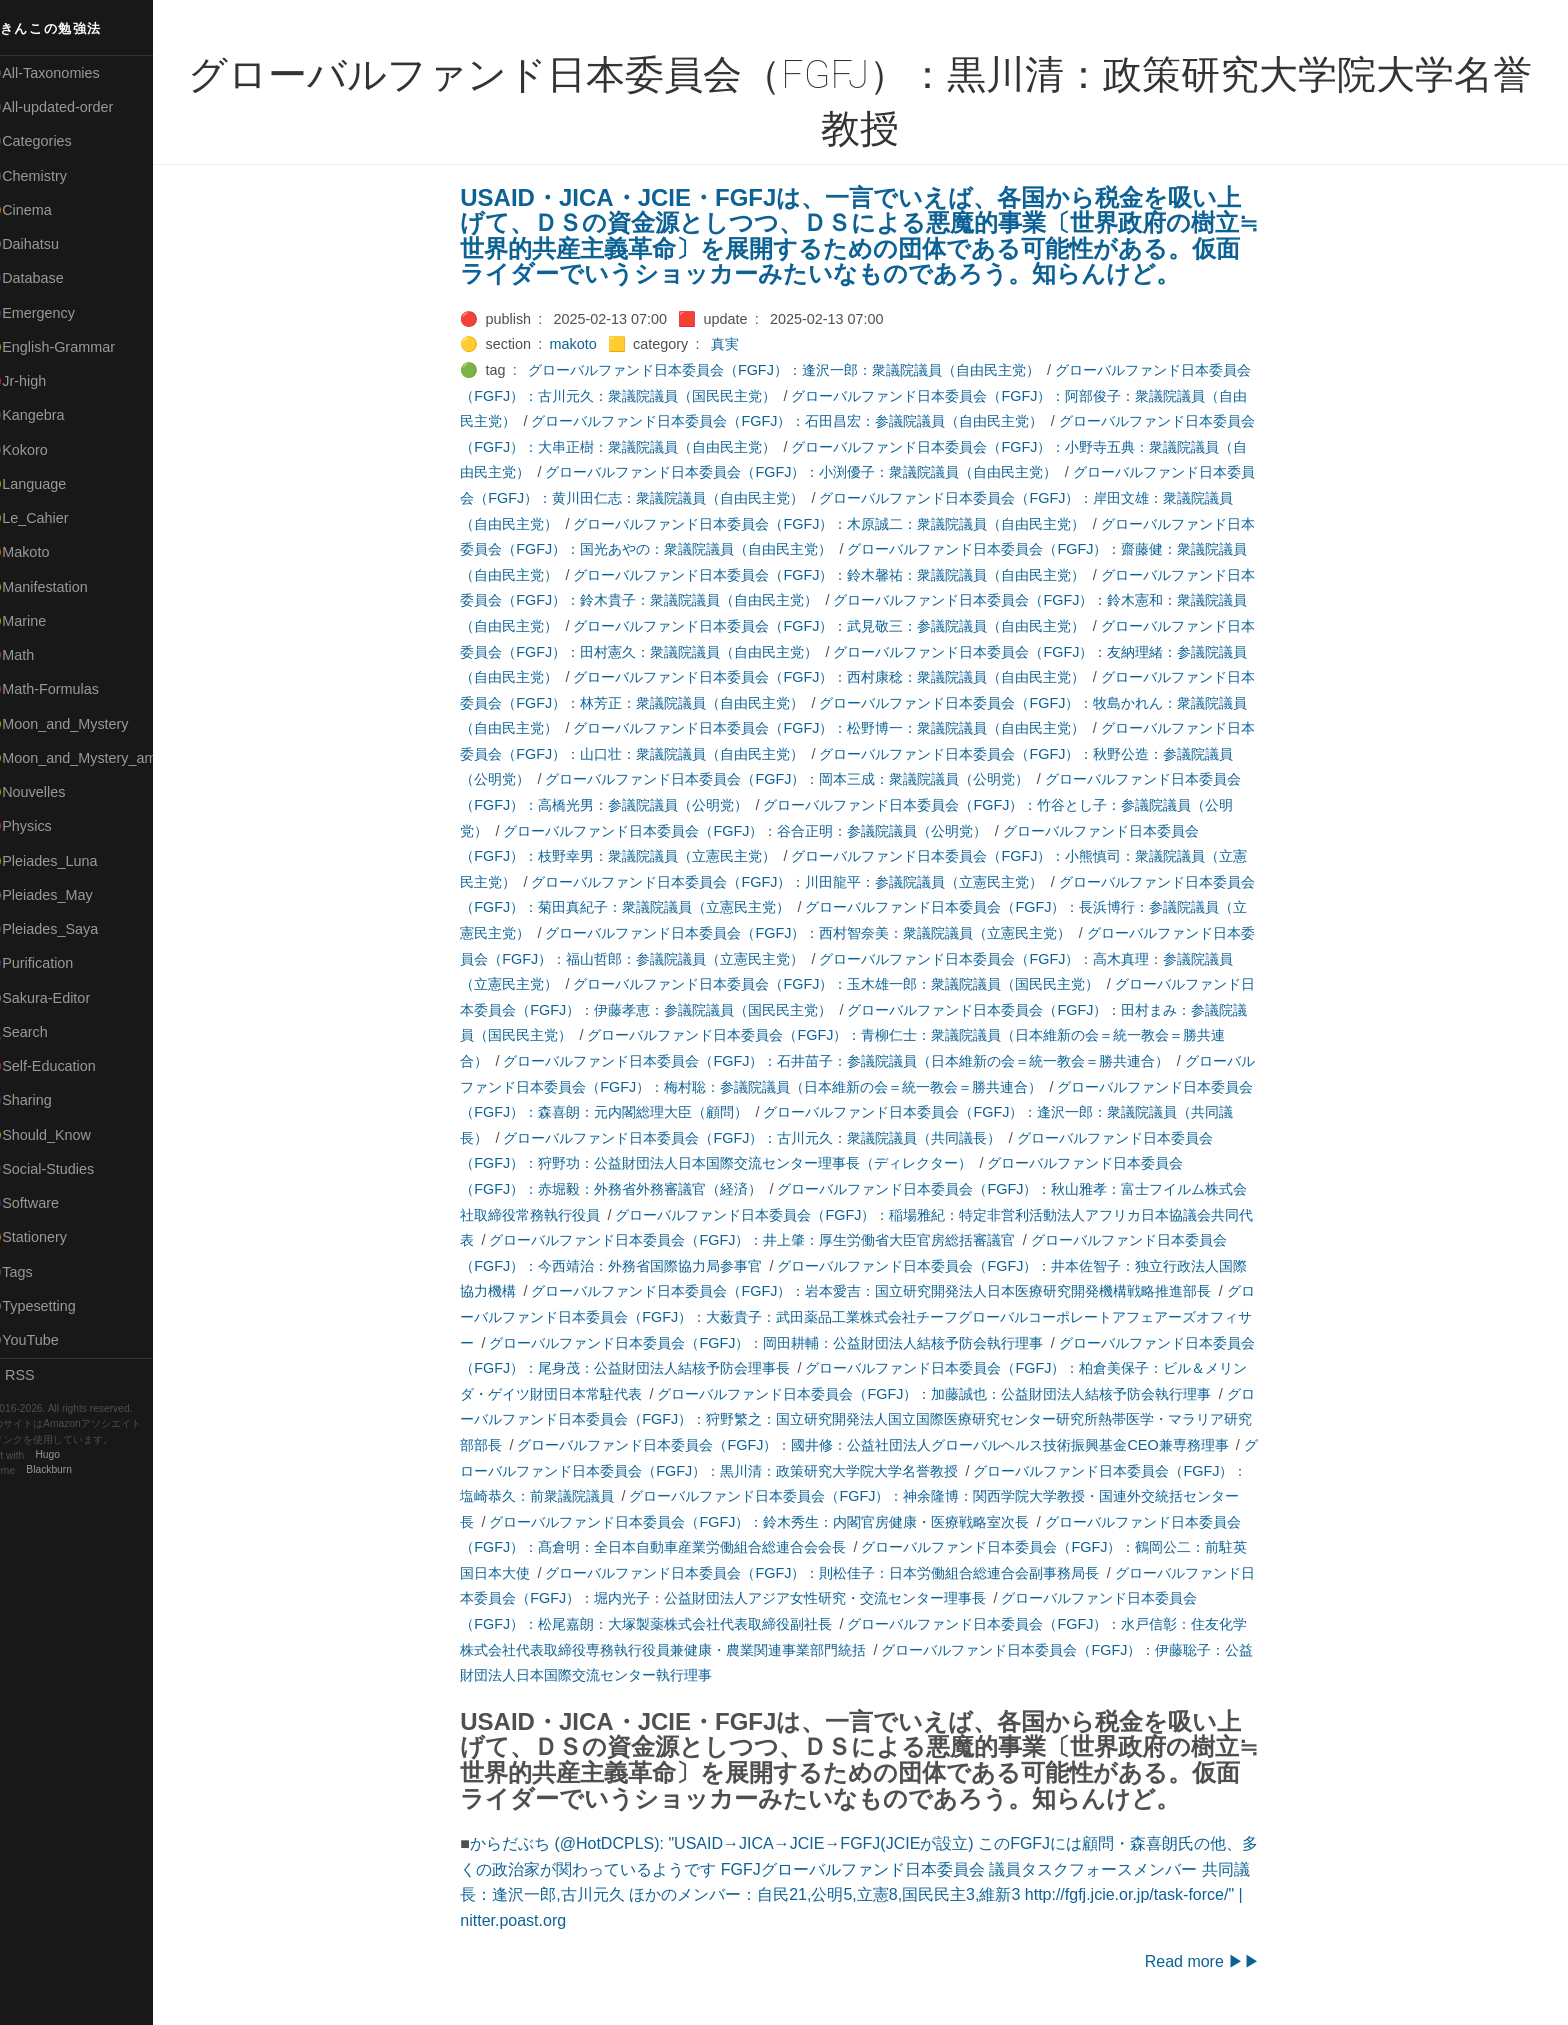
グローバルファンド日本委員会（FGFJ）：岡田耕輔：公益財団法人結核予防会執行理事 (779, 1343)
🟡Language (50, 484)
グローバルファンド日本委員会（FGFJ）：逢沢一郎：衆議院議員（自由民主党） (796, 370)
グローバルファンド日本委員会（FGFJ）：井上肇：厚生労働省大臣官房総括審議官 (765, 1240)
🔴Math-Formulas (66, 689)
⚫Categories (53, 141)
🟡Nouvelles (49, 792)
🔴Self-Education (65, 1066)
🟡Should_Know (62, 1135)
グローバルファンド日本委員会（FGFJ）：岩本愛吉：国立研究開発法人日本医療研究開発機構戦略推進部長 (884, 1291)
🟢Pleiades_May (63, 895)
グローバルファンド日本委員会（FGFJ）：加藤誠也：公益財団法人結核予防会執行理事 (947, 1394)
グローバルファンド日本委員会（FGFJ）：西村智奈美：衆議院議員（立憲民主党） (821, 933)
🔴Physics (43, 826)
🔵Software (46, 1203)
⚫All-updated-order (73, 107)
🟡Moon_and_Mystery (81, 724)
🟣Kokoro (41, 450)
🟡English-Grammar (74, 347)
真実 (737, 344)
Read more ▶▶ (1215, 1961)
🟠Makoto (41, 552)
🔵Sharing (43, 1100)
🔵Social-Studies (64, 1169)
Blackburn (74, 1470)
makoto (585, 344)
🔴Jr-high (40, 381)
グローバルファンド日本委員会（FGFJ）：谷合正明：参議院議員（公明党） (758, 831)
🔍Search (41, 1032)
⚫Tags (33, 1272)
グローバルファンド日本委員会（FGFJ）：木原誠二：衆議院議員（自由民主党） (842, 524)
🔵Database (49, 278)
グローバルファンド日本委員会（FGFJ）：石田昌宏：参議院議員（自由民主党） (800, 421)
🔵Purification (53, 963)
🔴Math (34, 655)
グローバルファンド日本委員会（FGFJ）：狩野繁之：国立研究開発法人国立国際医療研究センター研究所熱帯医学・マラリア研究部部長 (870, 1419)
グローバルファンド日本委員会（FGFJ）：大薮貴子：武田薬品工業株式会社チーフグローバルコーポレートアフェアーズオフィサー (870, 1316)
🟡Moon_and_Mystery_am (93, 758)
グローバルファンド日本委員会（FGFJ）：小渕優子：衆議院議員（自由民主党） (814, 472)
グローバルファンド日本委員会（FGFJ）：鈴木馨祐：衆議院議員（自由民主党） (842, 575)
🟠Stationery (50, 1237)
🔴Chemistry (50, 176)
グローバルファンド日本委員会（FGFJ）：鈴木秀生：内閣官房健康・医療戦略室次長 (772, 1522)
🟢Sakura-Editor (62, 998)
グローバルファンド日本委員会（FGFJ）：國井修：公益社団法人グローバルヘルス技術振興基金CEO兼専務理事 (885, 1445)
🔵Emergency (54, 313)
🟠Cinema (43, 210)
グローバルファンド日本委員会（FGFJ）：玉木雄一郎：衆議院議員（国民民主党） (849, 984)
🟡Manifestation (61, 587)
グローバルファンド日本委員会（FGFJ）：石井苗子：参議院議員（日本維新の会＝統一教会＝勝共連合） (849, 1061)
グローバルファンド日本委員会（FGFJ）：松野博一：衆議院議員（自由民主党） (842, 728)
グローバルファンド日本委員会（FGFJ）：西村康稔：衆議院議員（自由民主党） (842, 677)
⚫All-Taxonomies (67, 73)
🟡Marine (40, 621)
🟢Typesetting (55, 1306)
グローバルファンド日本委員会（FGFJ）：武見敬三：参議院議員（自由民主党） (842, 626)
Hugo (72, 1455)
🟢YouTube (46, 1340)
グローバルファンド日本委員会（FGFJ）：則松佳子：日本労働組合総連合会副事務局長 (835, 1573)
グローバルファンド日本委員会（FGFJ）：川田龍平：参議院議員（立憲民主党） (800, 882)
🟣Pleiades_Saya (66, 929)
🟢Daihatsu (46, 244)
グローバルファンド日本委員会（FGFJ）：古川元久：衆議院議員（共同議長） (765, 1138)
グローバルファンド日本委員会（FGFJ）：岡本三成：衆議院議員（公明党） (800, 779)
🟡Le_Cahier (51, 518)
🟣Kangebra (49, 415)
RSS (34, 1375)
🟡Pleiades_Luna (65, 861)
